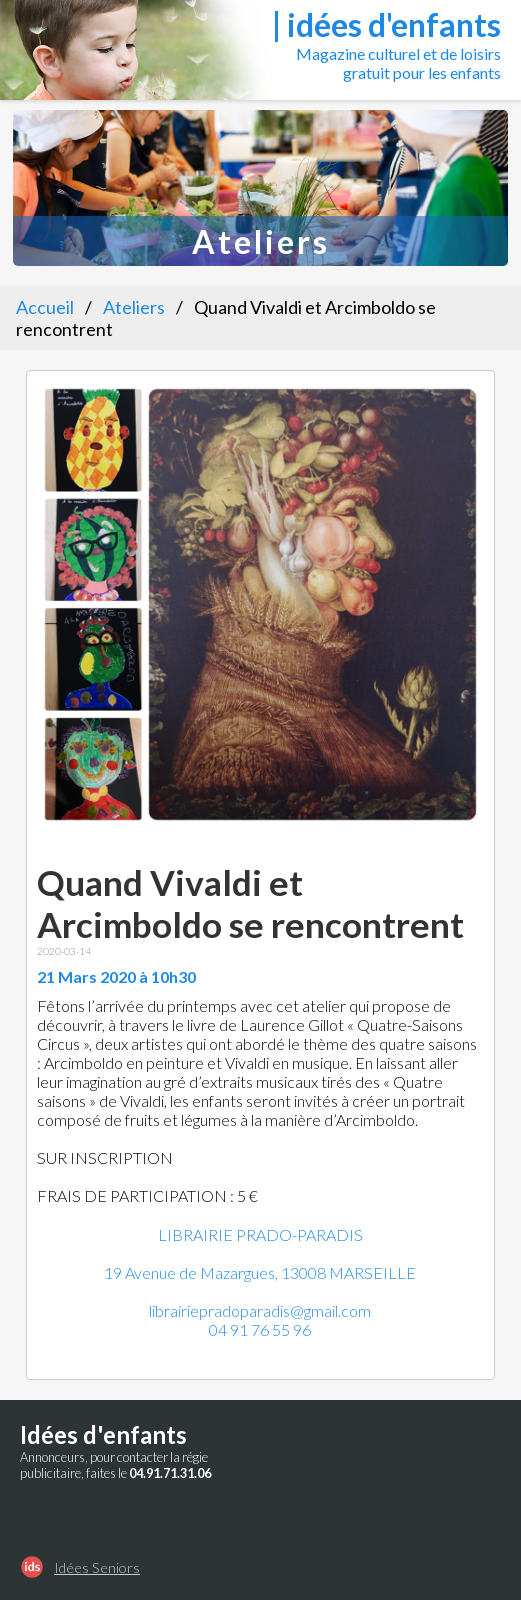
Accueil (45, 307)
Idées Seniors (97, 1567)
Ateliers (134, 307)
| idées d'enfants (386, 24)
